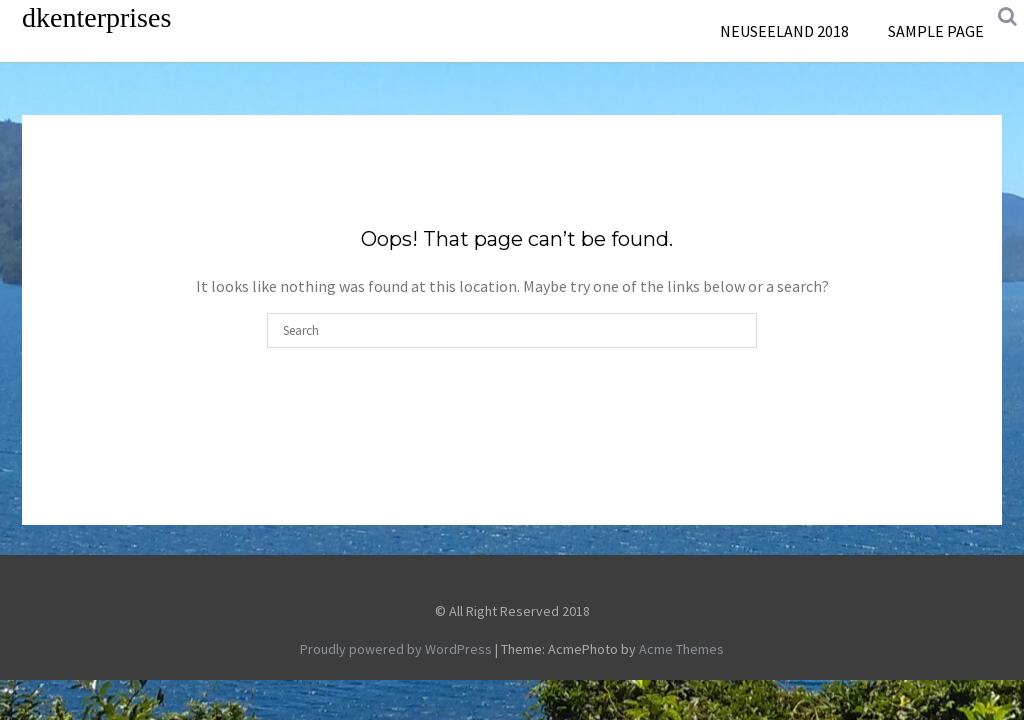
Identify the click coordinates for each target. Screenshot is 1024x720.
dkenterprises (96, 17)
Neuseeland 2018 (784, 31)
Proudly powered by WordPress (396, 649)
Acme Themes (681, 649)
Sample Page (936, 31)
